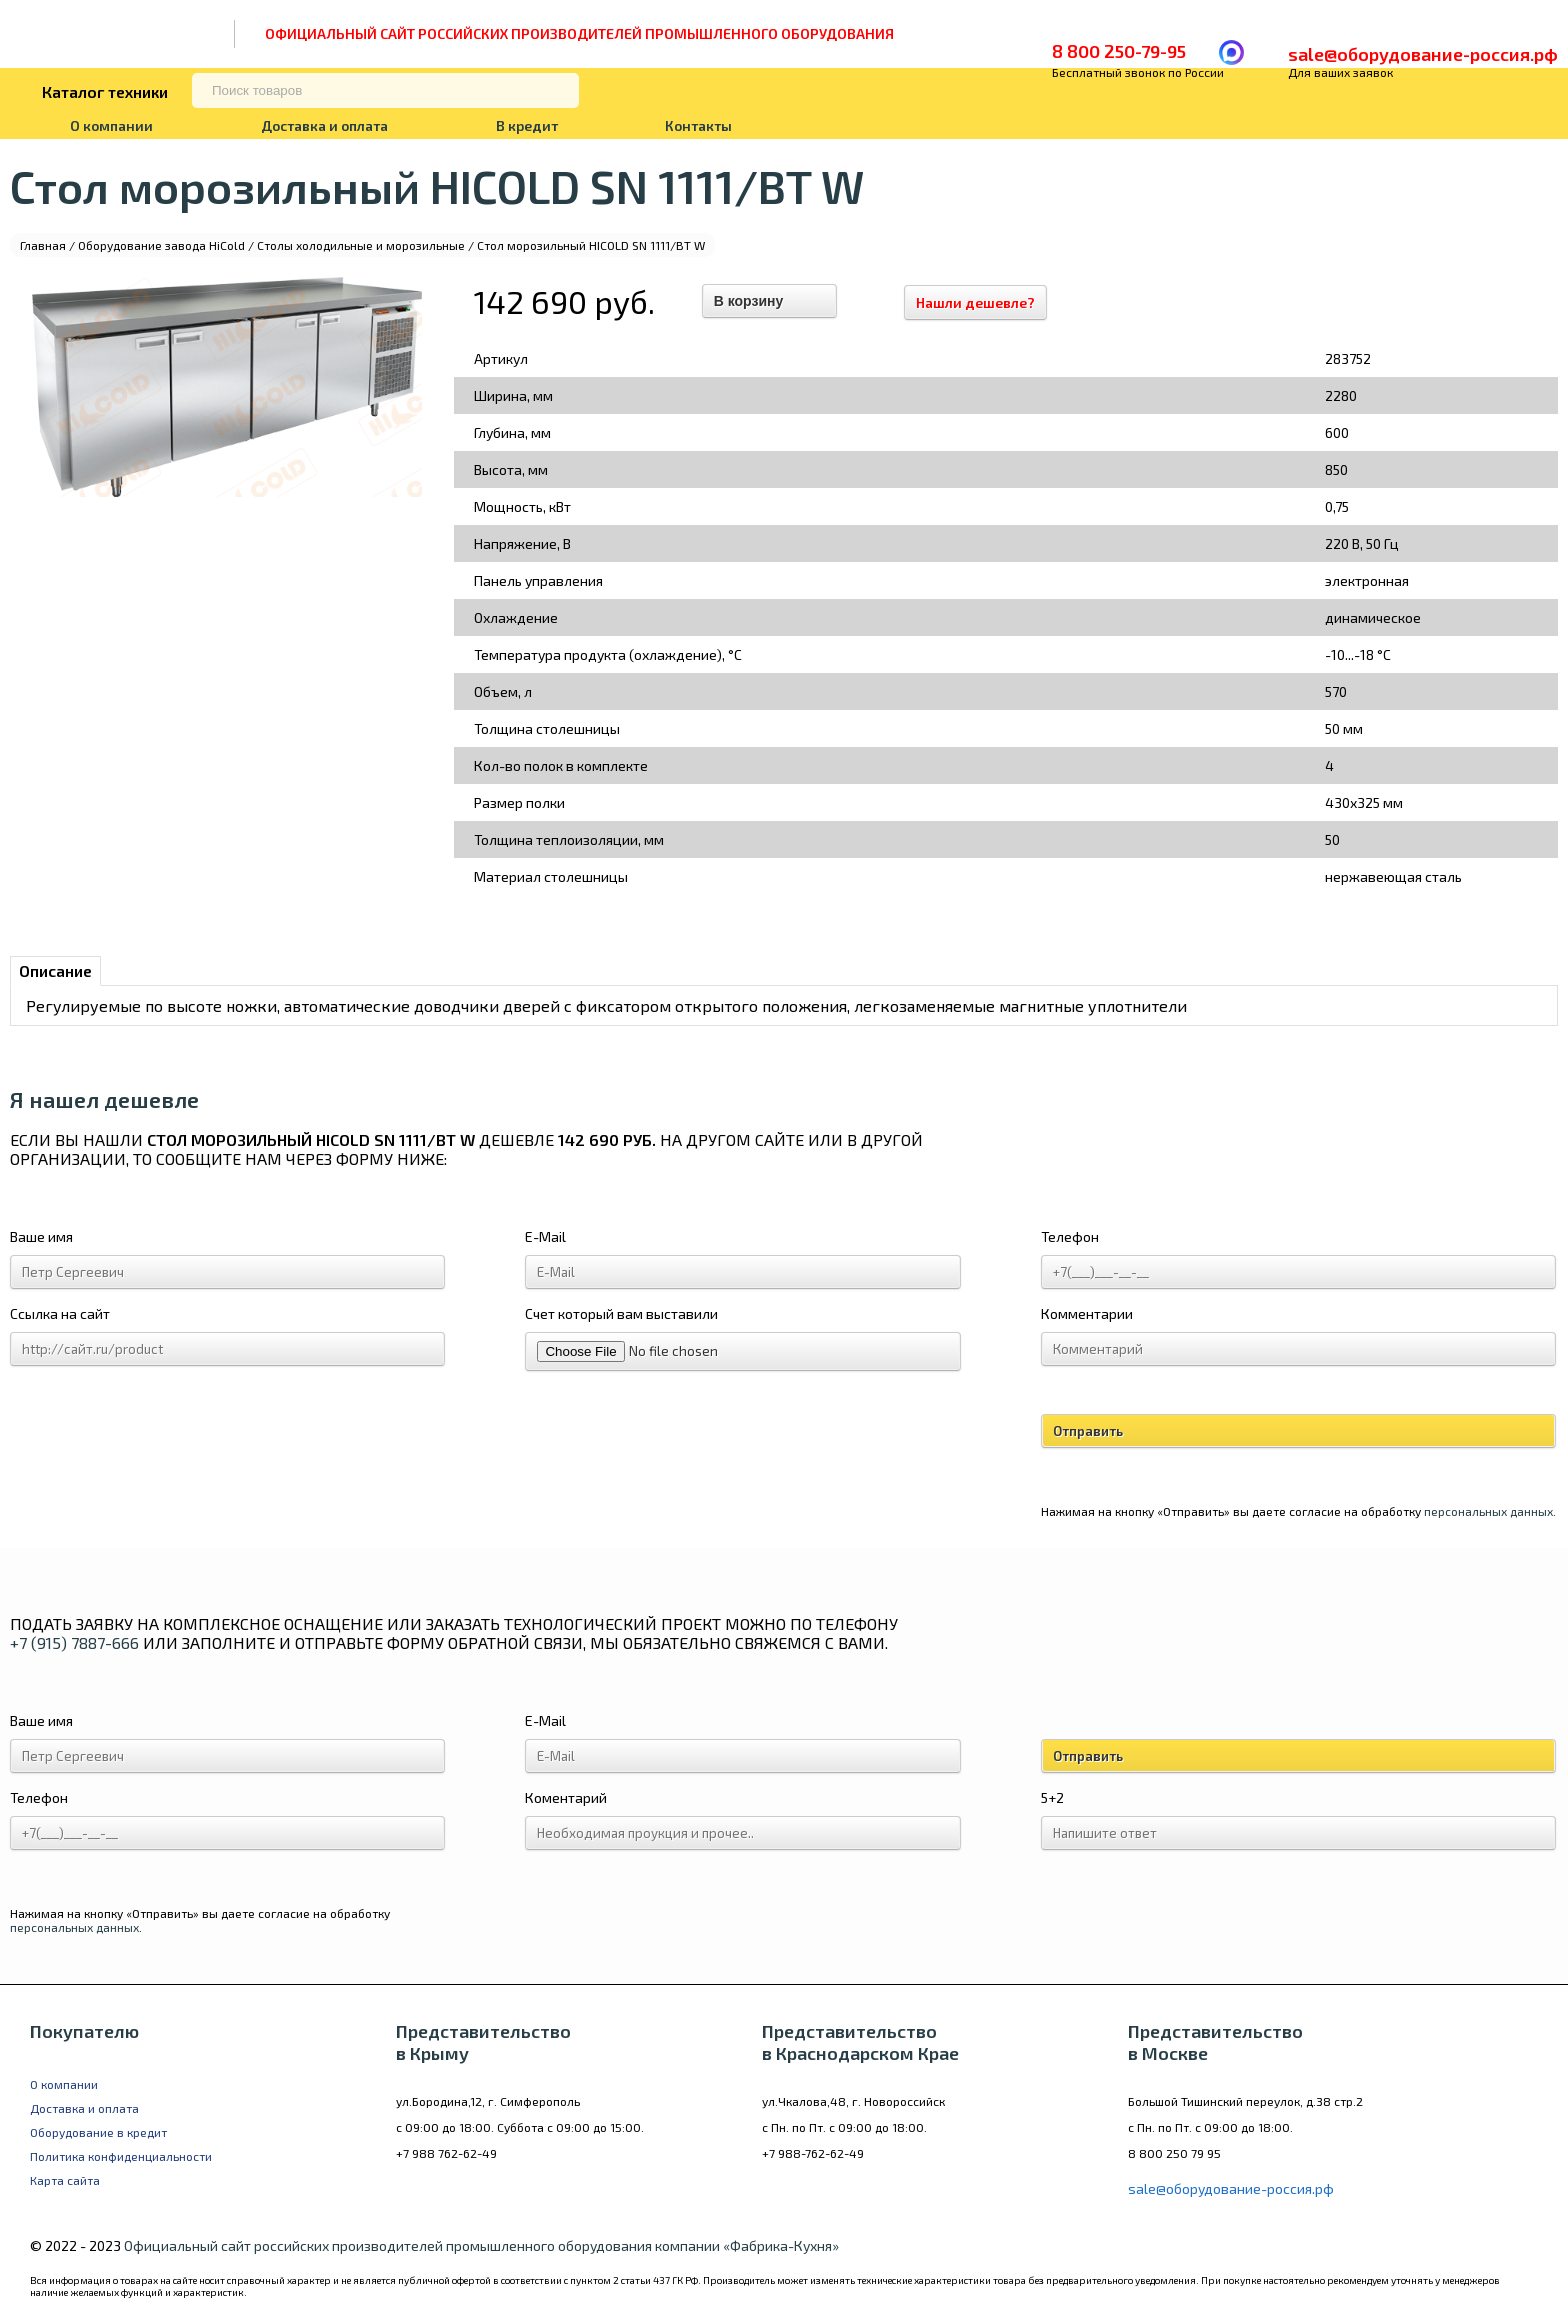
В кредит (527, 125)
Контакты (698, 125)
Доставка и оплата (324, 125)
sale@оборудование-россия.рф (1423, 54)
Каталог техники (105, 91)
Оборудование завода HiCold (161, 245)
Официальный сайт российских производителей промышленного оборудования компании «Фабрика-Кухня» (481, 2245)
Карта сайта (65, 2180)
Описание (55, 970)
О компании (111, 125)
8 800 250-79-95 (1119, 51)
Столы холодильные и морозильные (361, 245)
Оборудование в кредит (98, 2132)
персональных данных (1488, 1511)
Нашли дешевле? (978, 302)
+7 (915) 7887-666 (74, 1642)
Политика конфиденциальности (121, 2156)
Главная (43, 245)
